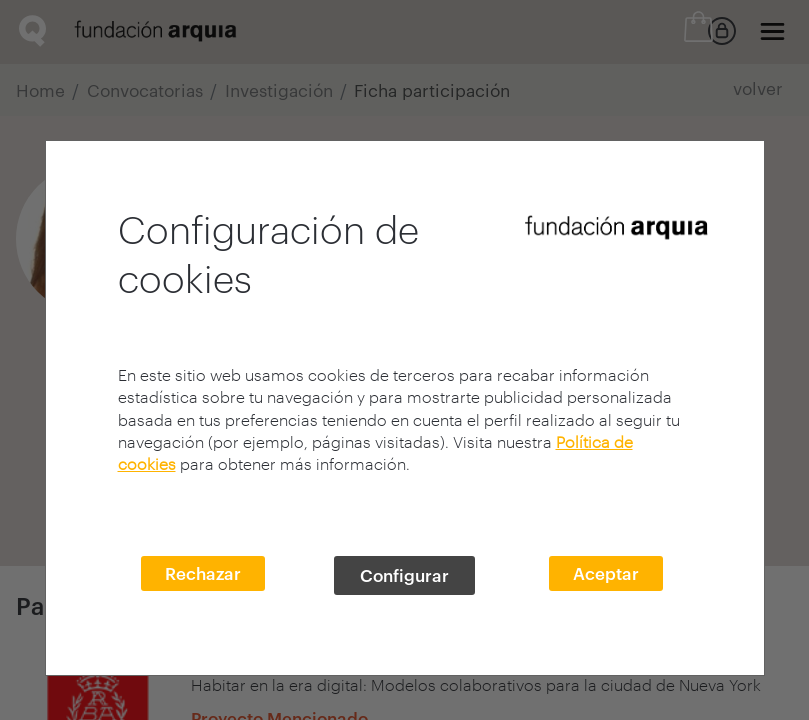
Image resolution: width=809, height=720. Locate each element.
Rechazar (203, 573)
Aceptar (606, 573)
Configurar (404, 575)
